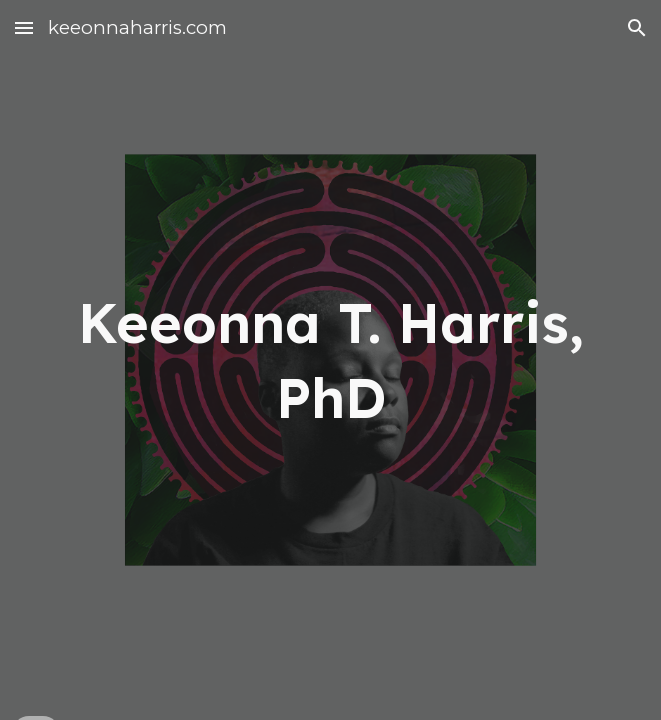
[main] (330, 360)
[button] (24, 27)
